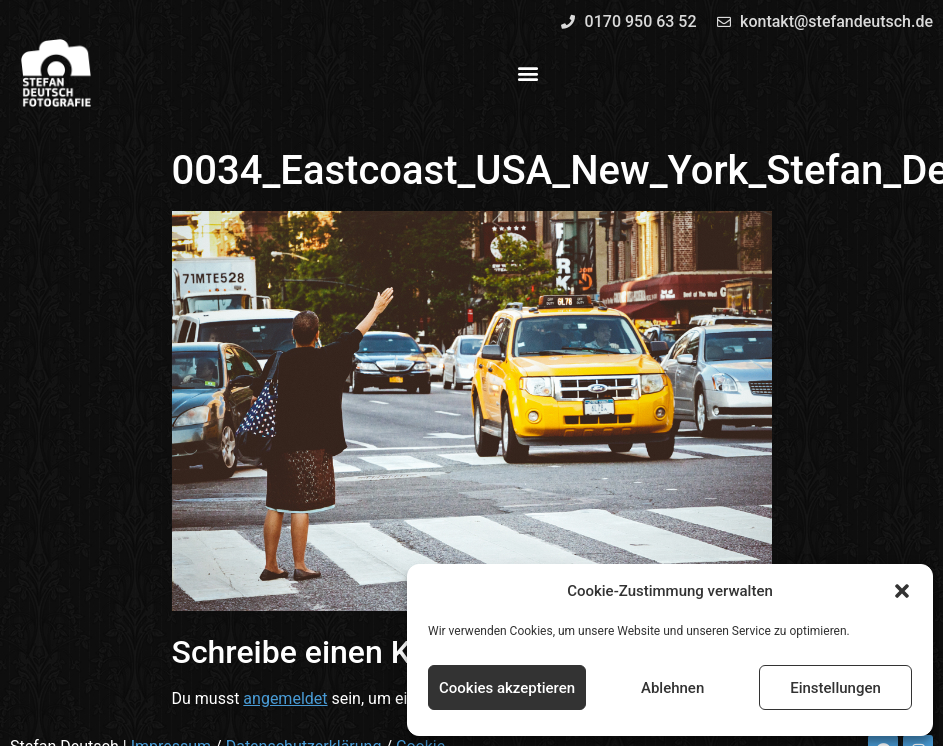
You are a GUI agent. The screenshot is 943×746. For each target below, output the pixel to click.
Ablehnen (672, 688)
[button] (902, 591)
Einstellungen (835, 688)
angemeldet (285, 698)
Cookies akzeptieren (507, 688)
